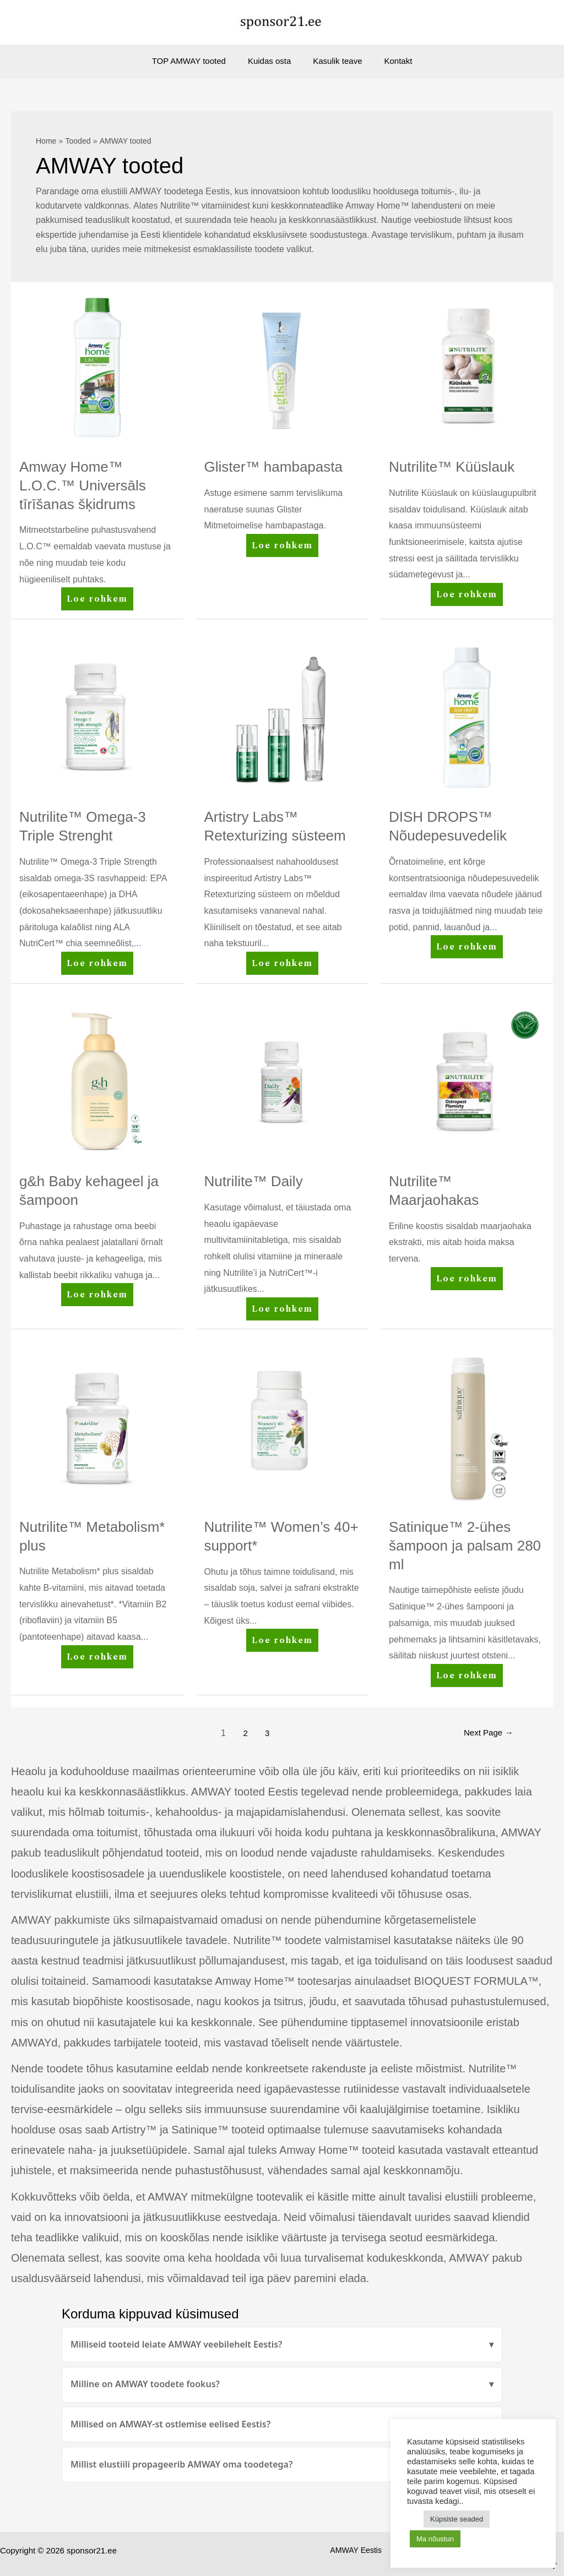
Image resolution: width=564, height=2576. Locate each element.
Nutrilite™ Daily (253, 1181)
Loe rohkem (97, 600)
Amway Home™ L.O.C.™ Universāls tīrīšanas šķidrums (82, 485)
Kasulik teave (334, 61)
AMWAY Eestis (324, 2553)
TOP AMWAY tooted (197, 61)
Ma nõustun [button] (435, 2539)
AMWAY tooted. (389, 2553)
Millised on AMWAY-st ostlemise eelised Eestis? (170, 2424)
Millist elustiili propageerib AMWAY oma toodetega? (181, 2464)
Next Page (486, 1733)
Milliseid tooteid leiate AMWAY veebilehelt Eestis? (176, 2344)
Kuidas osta (272, 61)
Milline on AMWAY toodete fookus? (145, 2384)
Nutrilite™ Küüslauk (451, 467)
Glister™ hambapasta (273, 467)
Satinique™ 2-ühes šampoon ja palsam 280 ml (465, 1546)
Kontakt (390, 61)
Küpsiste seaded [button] (456, 2519)
